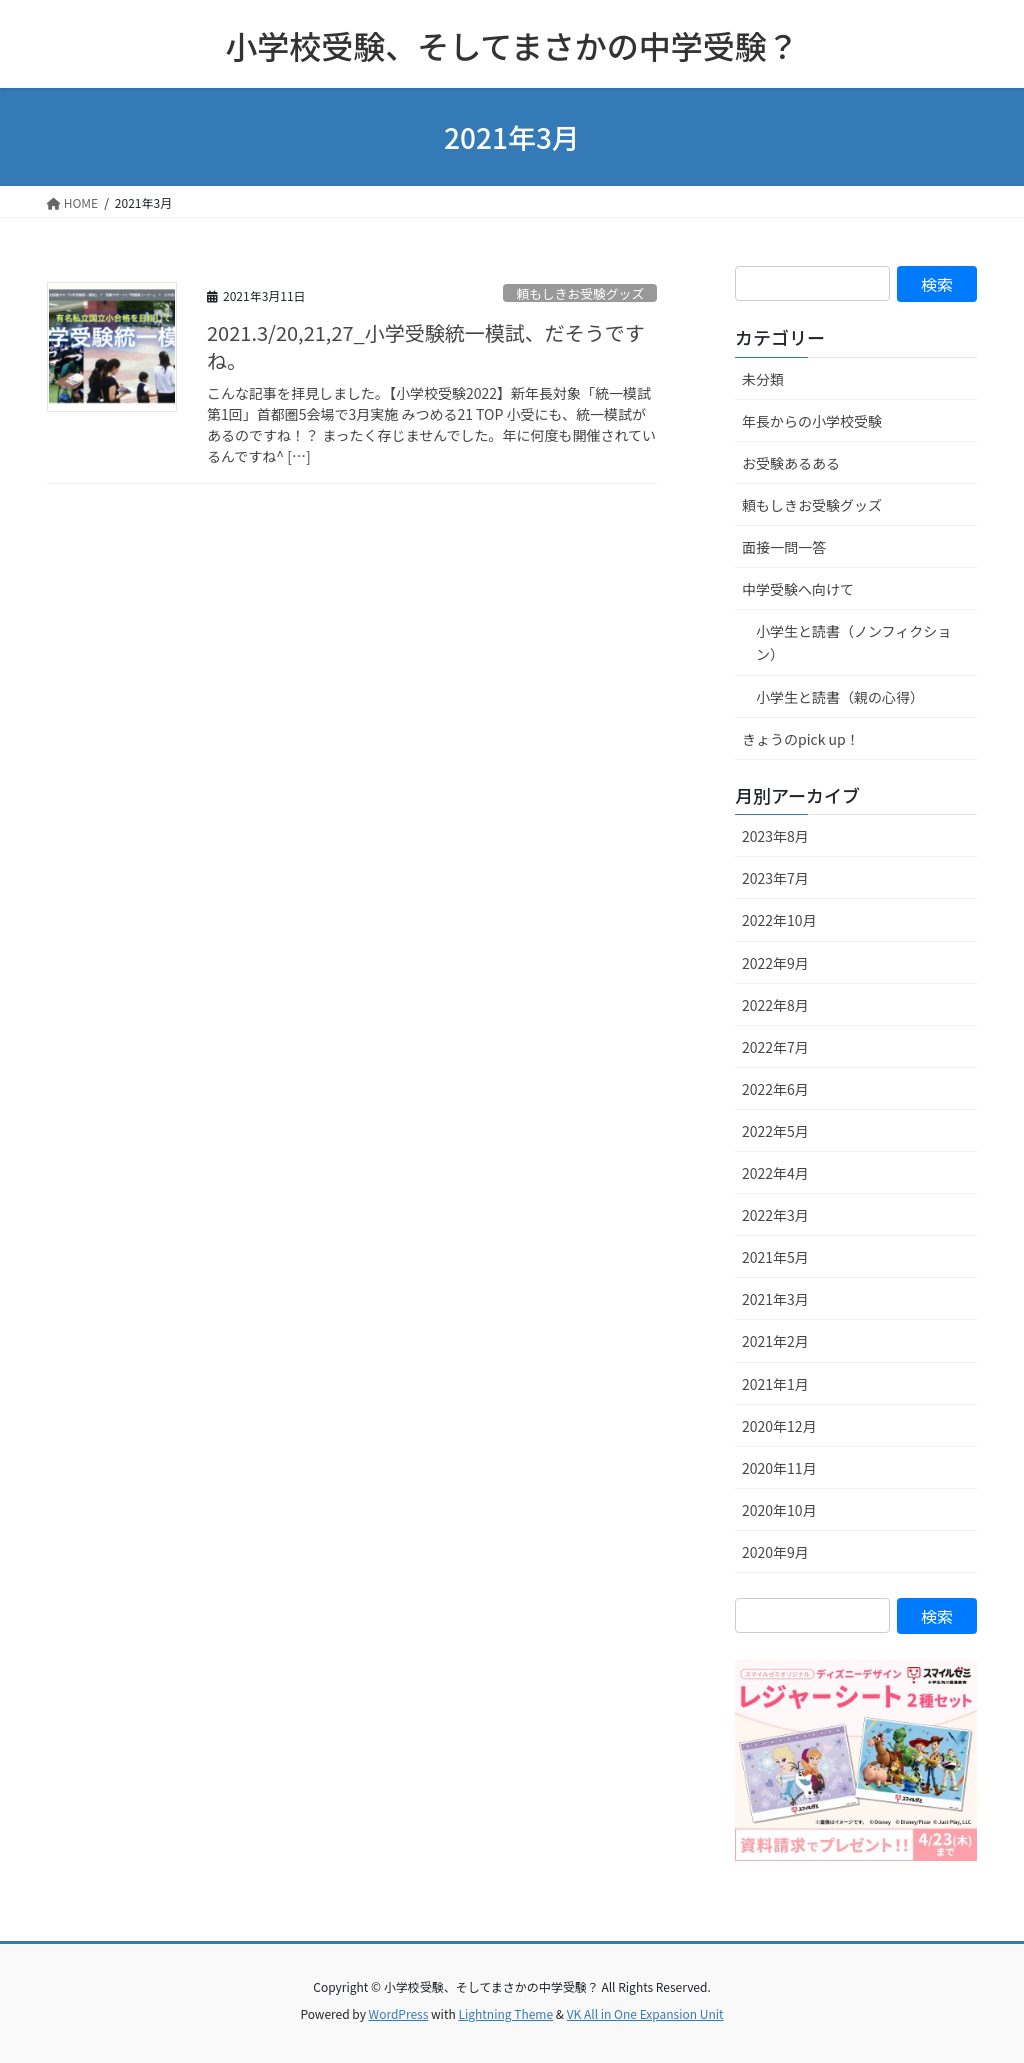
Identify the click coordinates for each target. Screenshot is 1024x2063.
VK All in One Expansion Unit (645, 2013)
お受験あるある (791, 463)
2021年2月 (775, 1341)
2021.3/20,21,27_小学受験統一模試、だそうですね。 (426, 346)
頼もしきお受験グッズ (580, 293)
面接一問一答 (784, 547)
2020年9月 (775, 1552)
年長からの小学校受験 (812, 421)
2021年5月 (775, 1257)
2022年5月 (775, 1131)
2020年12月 (779, 1426)
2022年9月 (775, 963)
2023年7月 (775, 878)
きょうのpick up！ (801, 739)
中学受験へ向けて (798, 589)
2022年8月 (775, 1005)
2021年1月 (775, 1384)
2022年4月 (775, 1173)
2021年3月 (775, 1299)
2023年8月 (775, 836)
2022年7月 (775, 1047)
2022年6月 (775, 1089)
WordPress (399, 2013)
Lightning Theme (505, 2013)
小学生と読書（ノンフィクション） (853, 642)
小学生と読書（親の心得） (840, 697)
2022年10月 (779, 920)
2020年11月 (779, 1468)
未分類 (763, 379)
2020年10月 (779, 1510)
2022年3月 (775, 1215)
